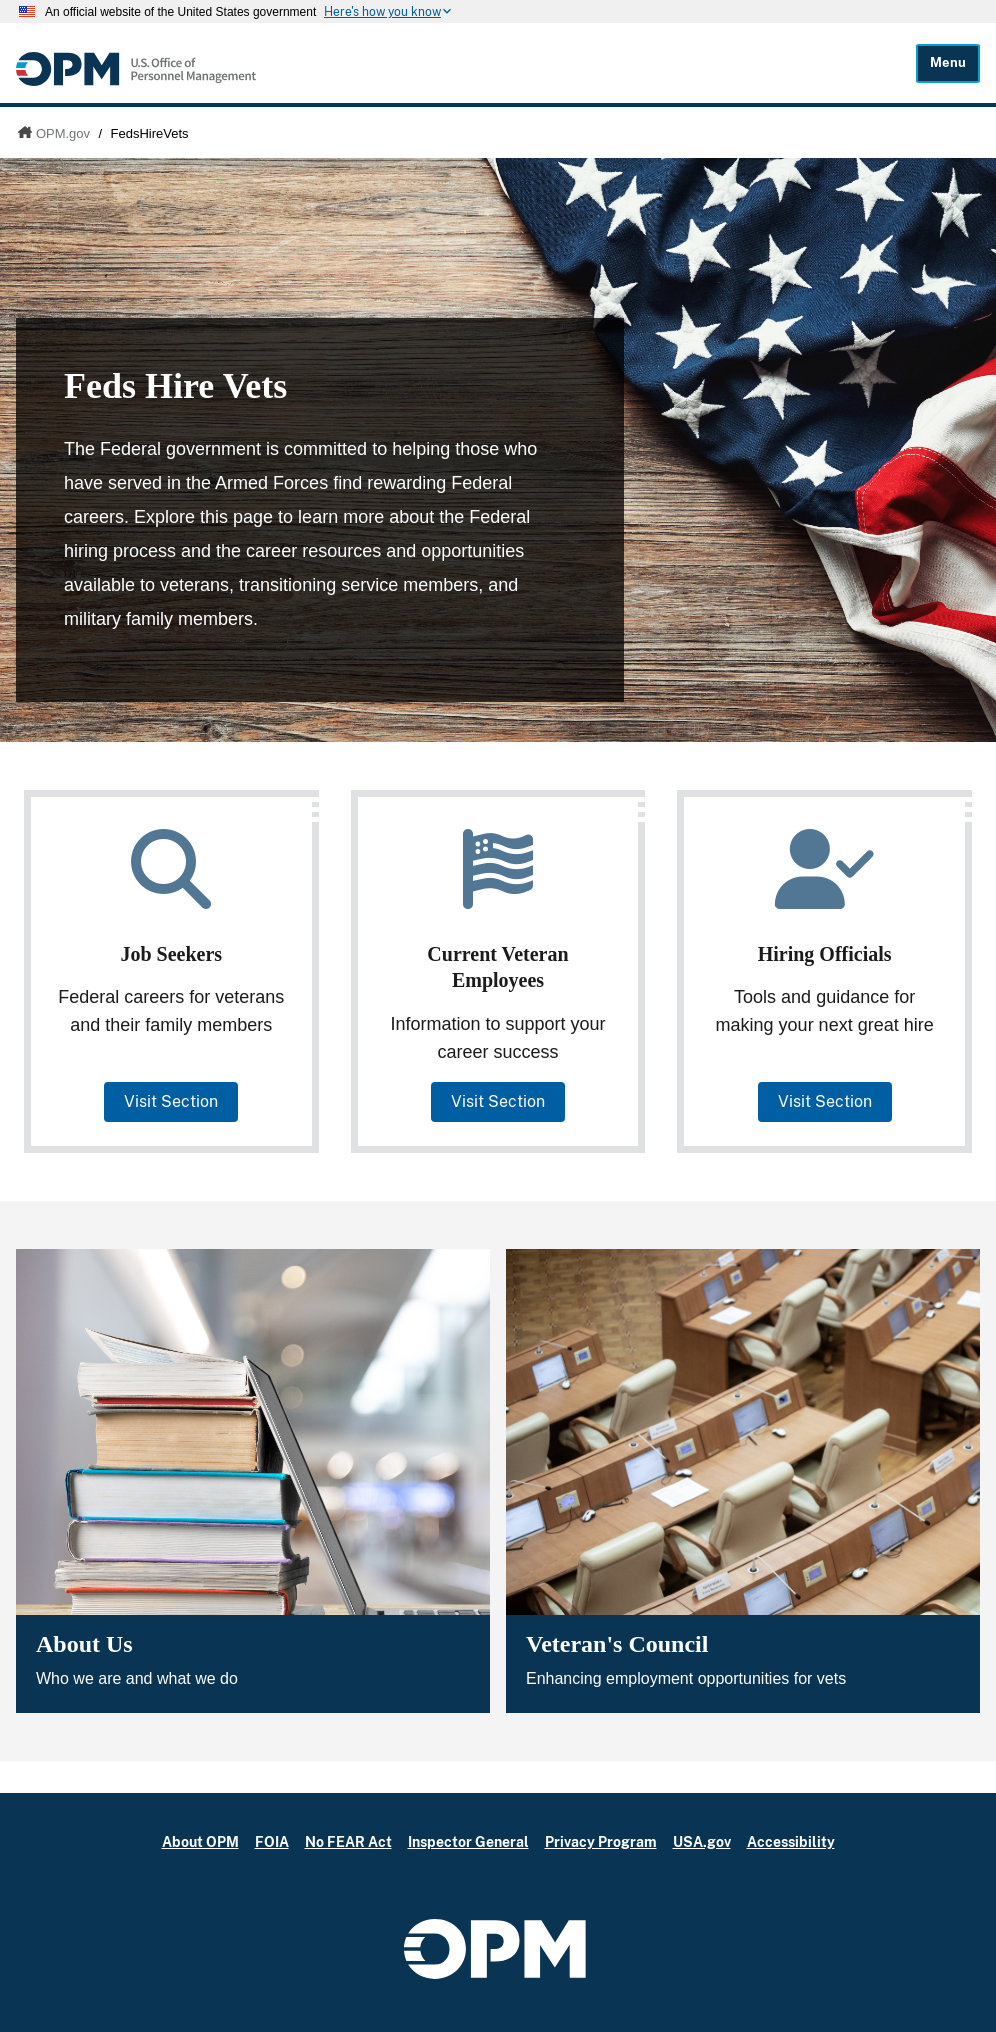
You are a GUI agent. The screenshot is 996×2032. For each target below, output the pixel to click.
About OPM (200, 1841)
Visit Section (171, 1101)
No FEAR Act (348, 1841)
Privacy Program (601, 1841)
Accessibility (791, 1841)
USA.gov (702, 1841)
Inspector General (468, 1841)
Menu (948, 62)
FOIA (272, 1841)
